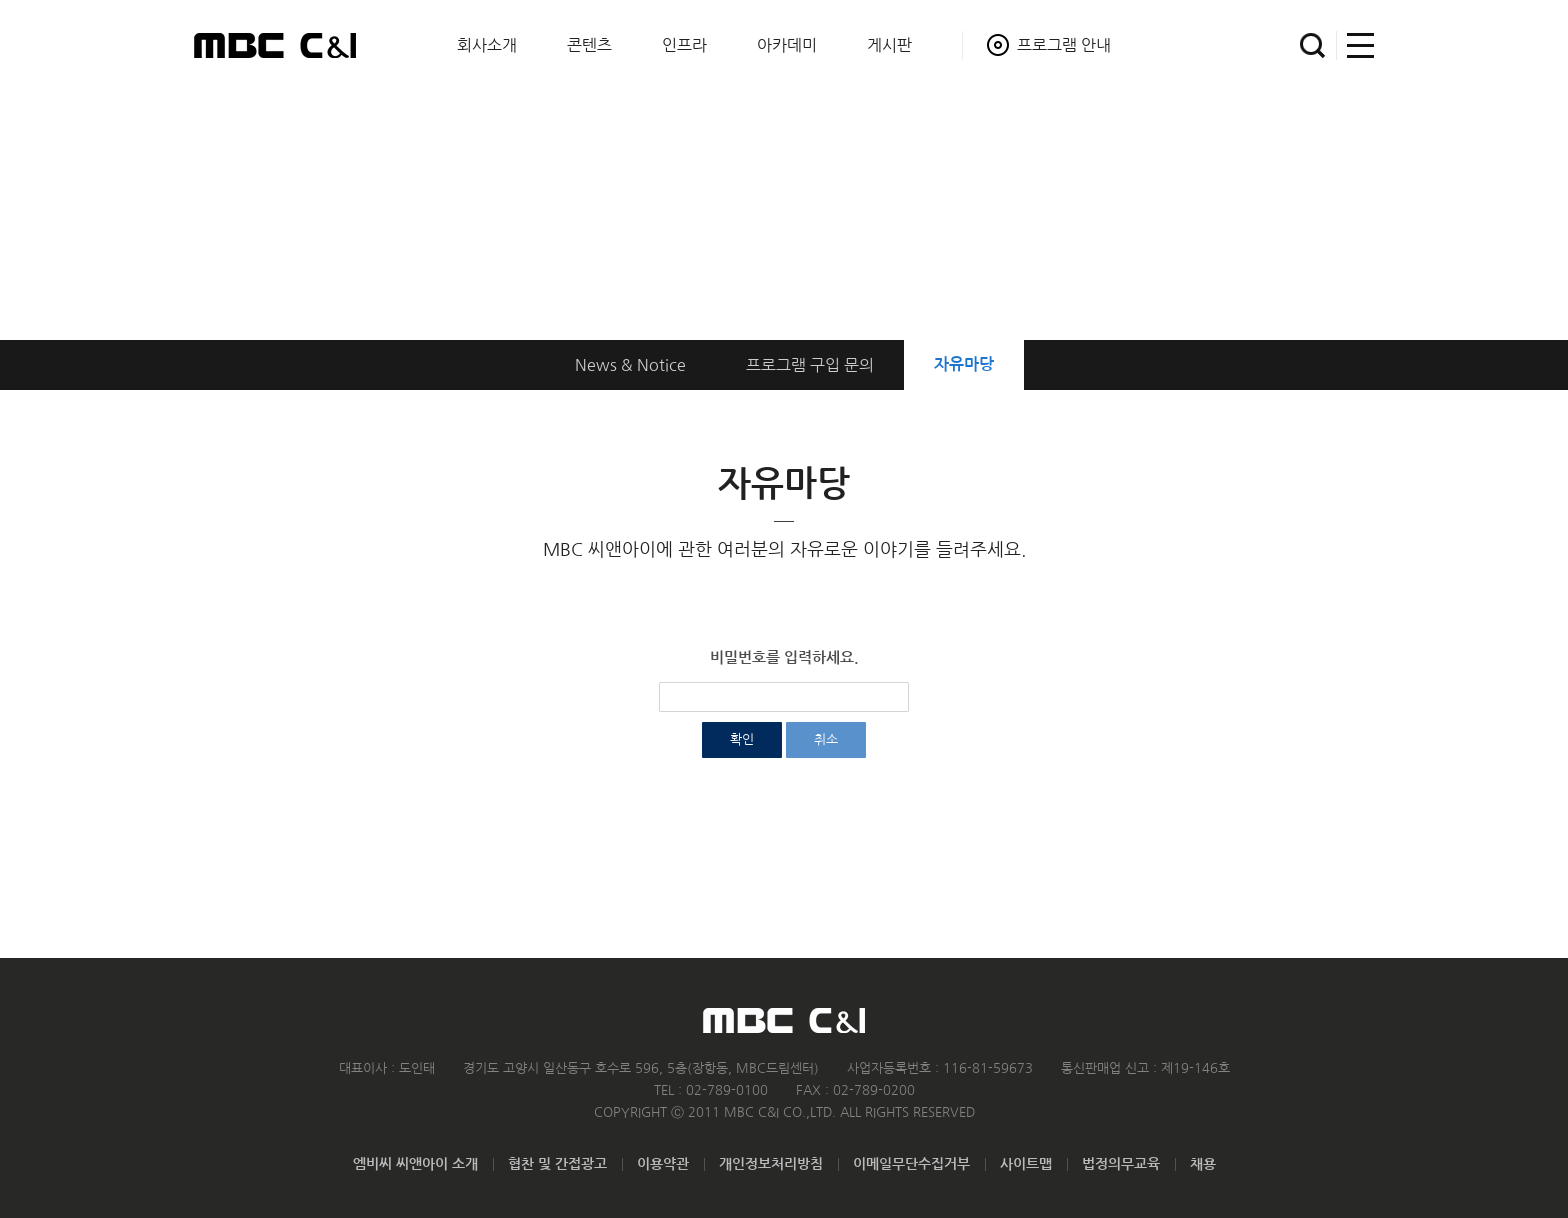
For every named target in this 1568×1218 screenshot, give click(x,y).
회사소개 (487, 45)
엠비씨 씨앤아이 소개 (415, 1164)
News (630, 365)
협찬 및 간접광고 (557, 1164)
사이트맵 (1355, 45)
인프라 (684, 45)
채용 (1203, 1164)
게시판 (889, 45)
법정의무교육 (1121, 1164)
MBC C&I (275, 45)
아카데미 (787, 45)
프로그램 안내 (1064, 45)
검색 (1312, 45)
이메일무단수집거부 (911, 1164)
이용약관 (663, 1164)
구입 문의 (810, 365)
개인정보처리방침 (771, 1164)
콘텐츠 (589, 45)
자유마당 (964, 364)
